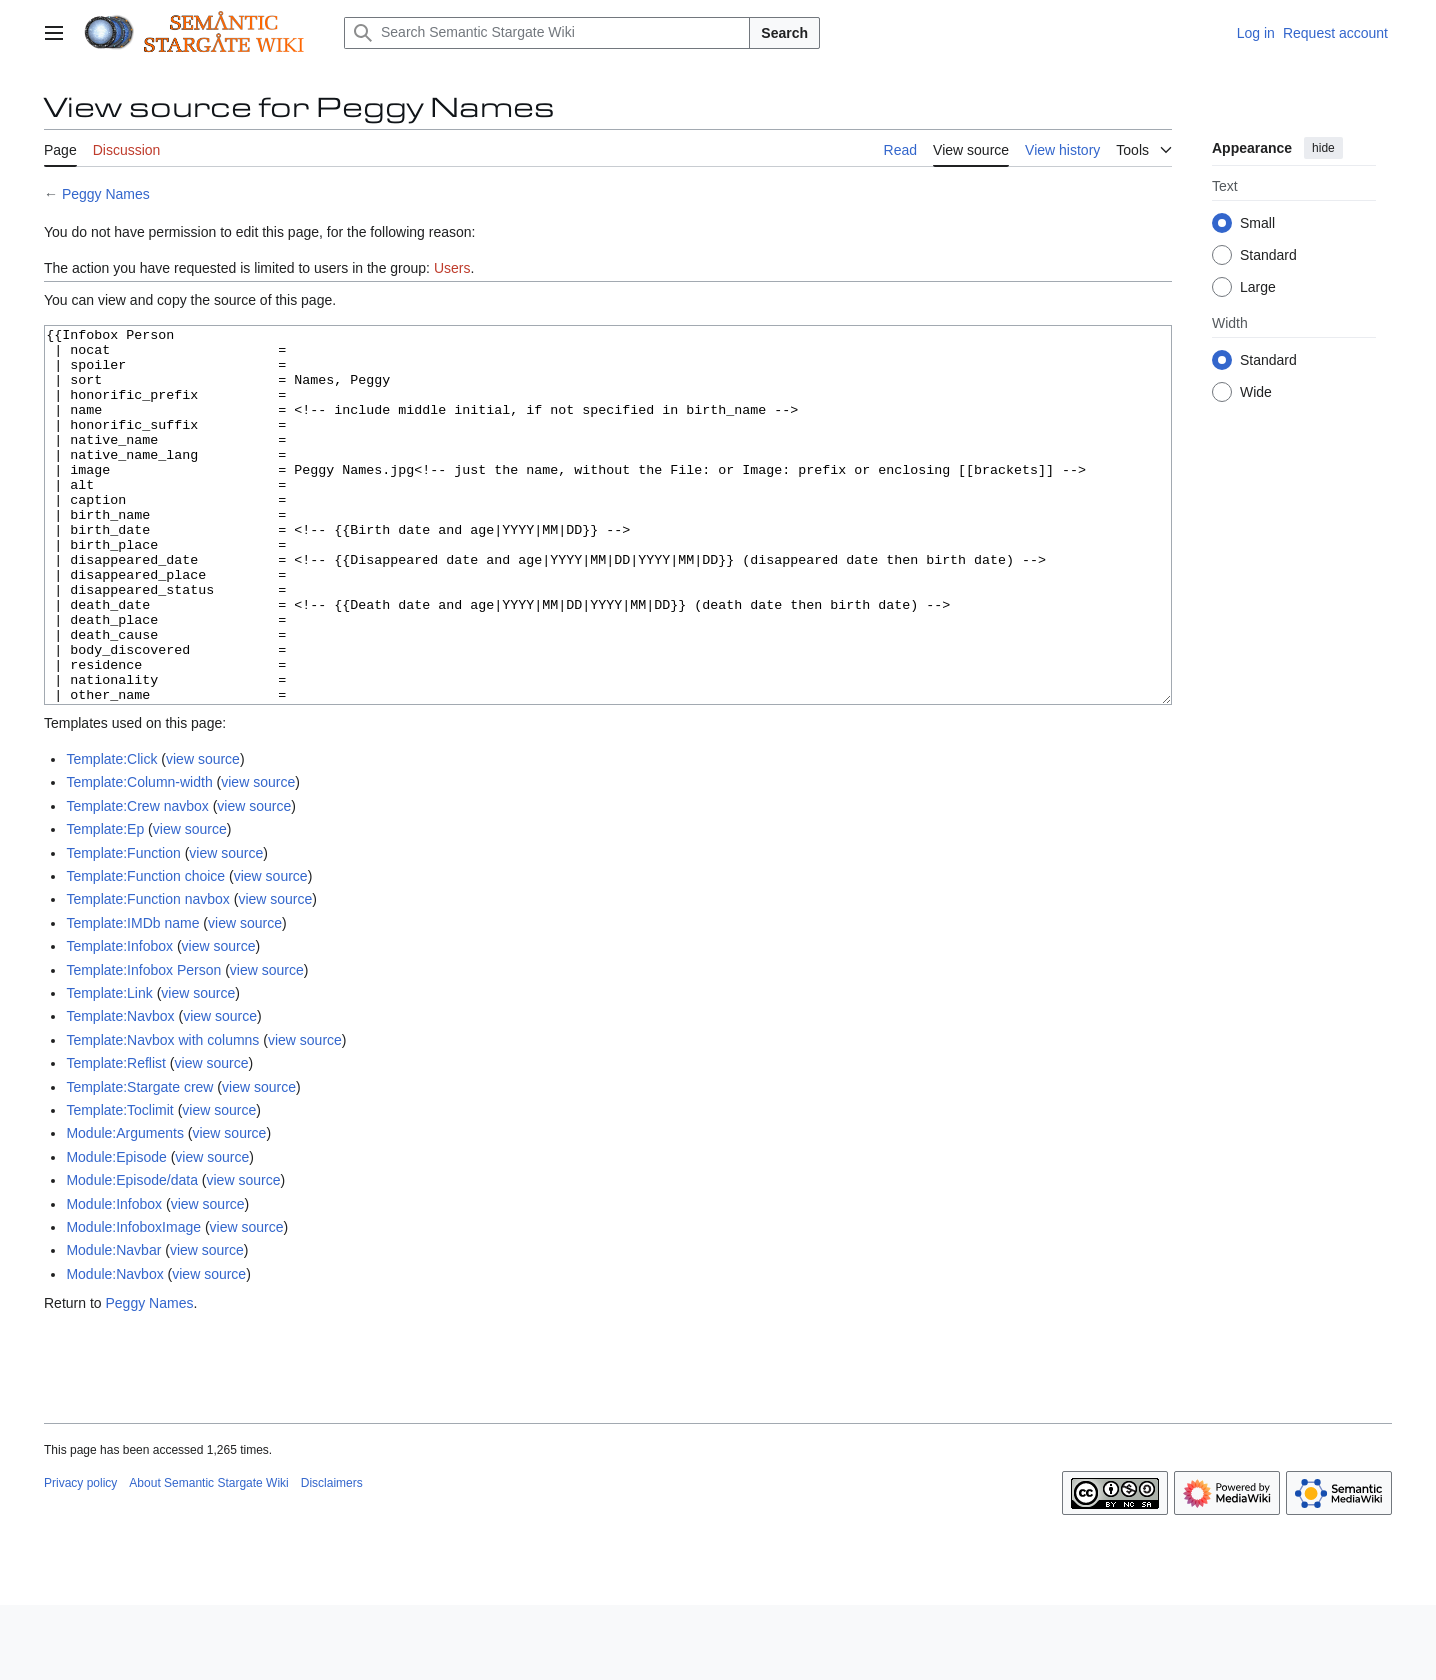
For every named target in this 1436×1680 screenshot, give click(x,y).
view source (203, 834)
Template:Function (123, 928)
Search (784, 33)
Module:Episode (116, 1232)
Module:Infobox (114, 1279)
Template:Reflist (116, 1138)
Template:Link (109, 1068)
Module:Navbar (113, 1325)
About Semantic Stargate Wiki (208, 1558)
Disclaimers (332, 1558)
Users (452, 268)
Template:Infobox (119, 1021)
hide (1323, 148)
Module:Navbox (114, 1349)
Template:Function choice (145, 951)
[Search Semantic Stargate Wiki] (547, 33)
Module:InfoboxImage (133, 1302)
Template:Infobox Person (143, 1045)
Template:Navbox (120, 1091)
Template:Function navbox (147, 974)
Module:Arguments (125, 1208)
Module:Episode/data (132, 1255)
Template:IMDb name (132, 998)
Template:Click (111, 834)
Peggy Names (106, 194)
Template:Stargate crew (139, 1162)
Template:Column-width (139, 857)
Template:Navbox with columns (162, 1115)
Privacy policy (80, 1558)
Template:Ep (105, 904)
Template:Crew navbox (137, 881)
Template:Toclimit (119, 1185)
